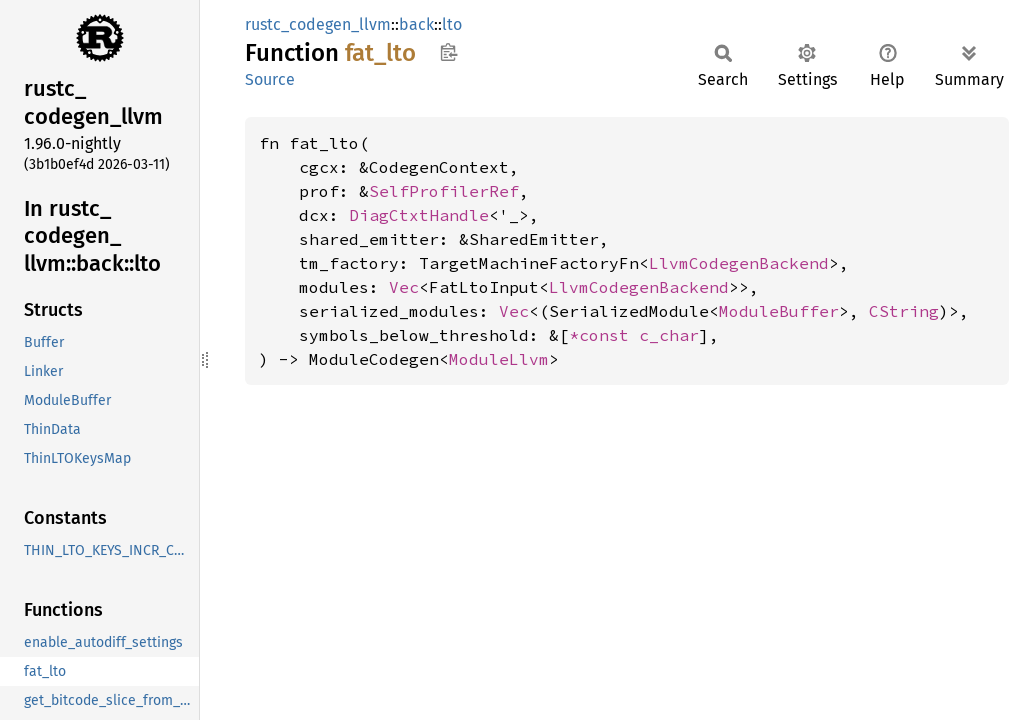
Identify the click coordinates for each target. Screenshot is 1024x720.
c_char (669, 335)
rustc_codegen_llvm (318, 24)
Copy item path (448, 52)
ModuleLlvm (499, 359)
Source (270, 79)
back (416, 24)
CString (904, 311)
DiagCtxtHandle (419, 215)
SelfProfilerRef (444, 191)
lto (452, 24)
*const (604, 335)
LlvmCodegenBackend (739, 263)
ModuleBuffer (779, 311)
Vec (404, 287)
